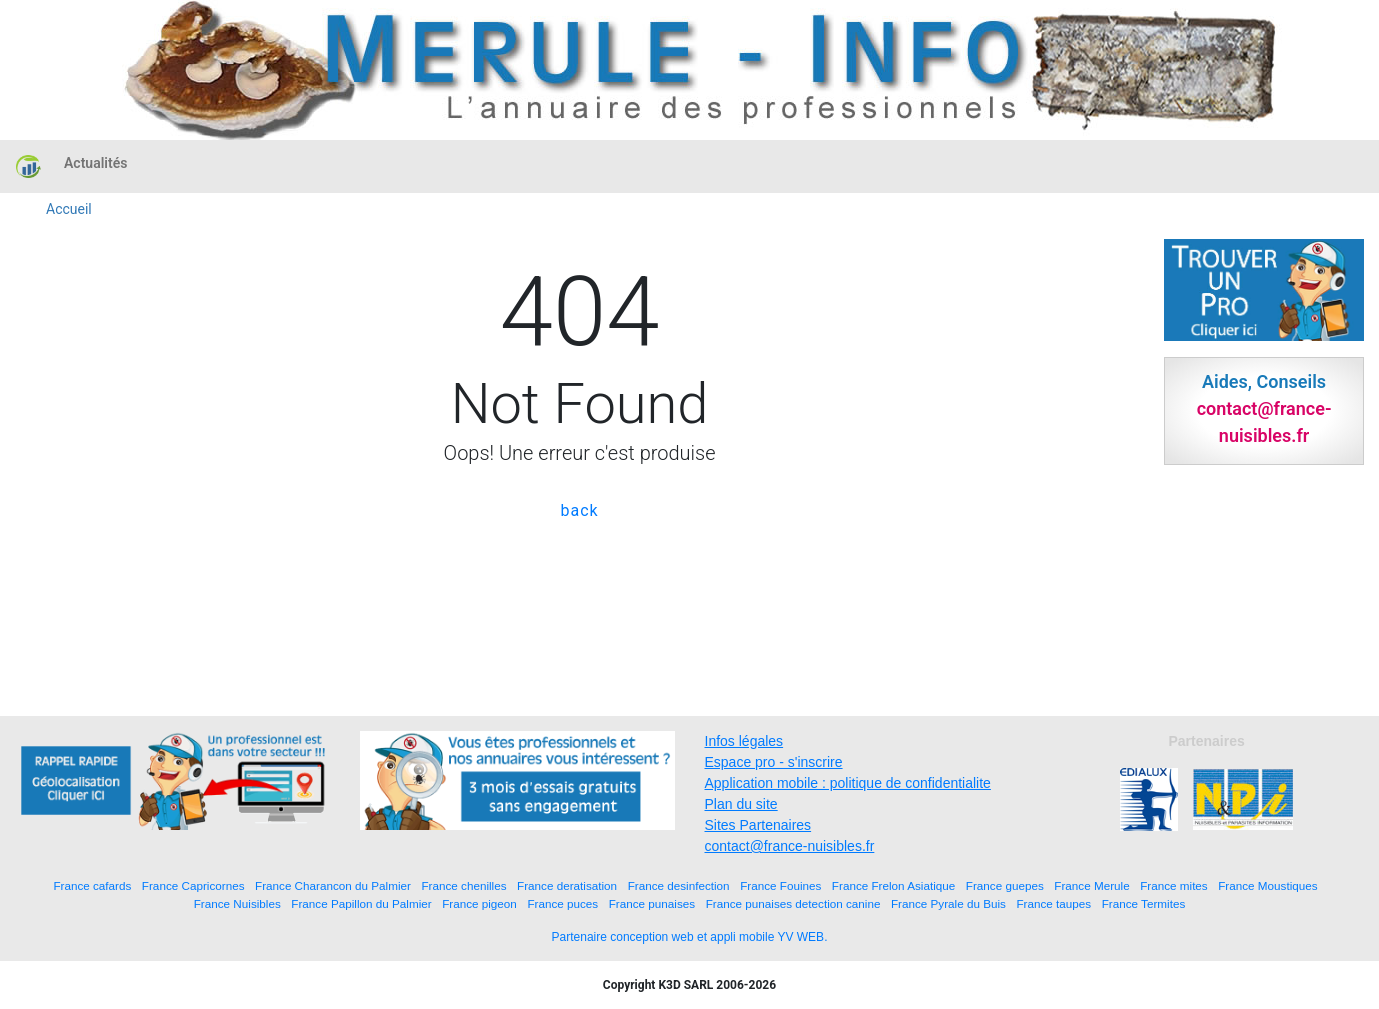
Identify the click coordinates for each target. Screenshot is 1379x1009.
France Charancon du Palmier (333, 885)
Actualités (95, 163)
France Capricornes (193, 885)
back (579, 510)
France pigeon (479, 903)
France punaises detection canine (793, 903)
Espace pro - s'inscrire (774, 762)
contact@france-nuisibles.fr (790, 846)
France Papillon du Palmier (361, 903)
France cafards (92, 885)
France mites (1174, 885)
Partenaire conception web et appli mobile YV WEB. (690, 937)
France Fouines (780, 885)
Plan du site (741, 804)
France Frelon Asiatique (893, 885)
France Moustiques (1267, 885)
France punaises (652, 903)
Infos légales (744, 741)
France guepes (1005, 885)
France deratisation (567, 885)
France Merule (1091, 885)
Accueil (69, 209)
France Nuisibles (237, 903)
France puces (562, 903)
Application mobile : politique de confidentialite (848, 783)
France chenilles (463, 885)
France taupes (1053, 903)
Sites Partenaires (758, 825)
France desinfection (679, 885)
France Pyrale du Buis (948, 903)
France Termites (1144, 903)
